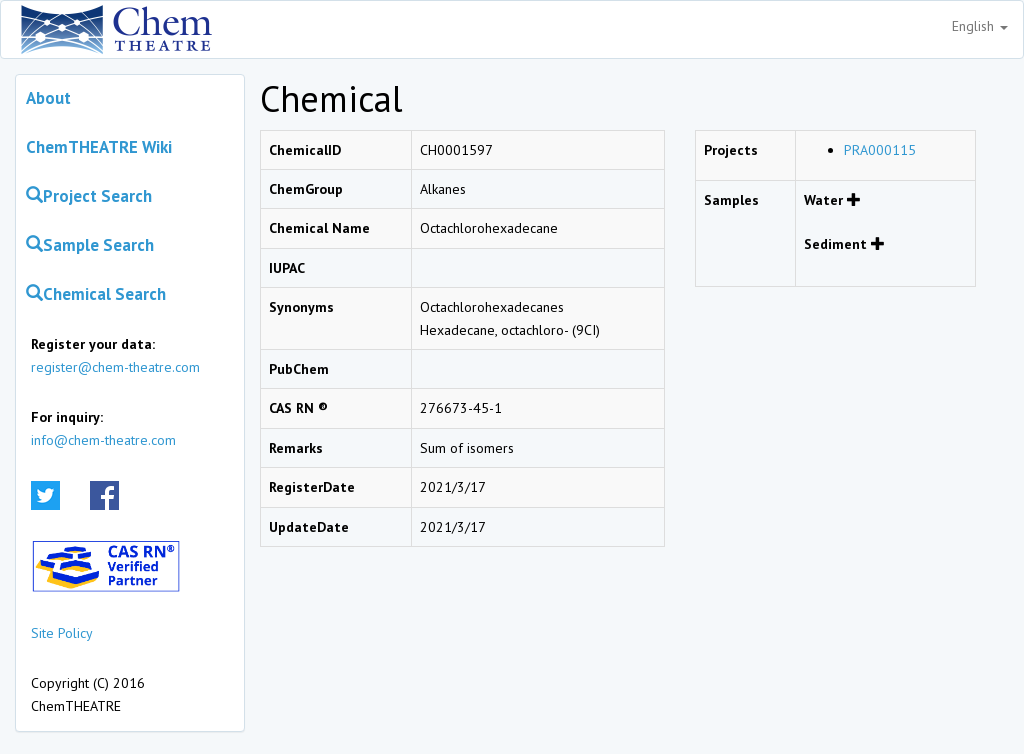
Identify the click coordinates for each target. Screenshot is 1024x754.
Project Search (89, 196)
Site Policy (62, 633)
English (980, 26)
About (48, 98)
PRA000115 (880, 150)
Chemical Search (96, 294)
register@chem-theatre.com (115, 367)
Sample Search (90, 245)
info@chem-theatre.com (103, 440)
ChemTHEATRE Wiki (99, 147)
